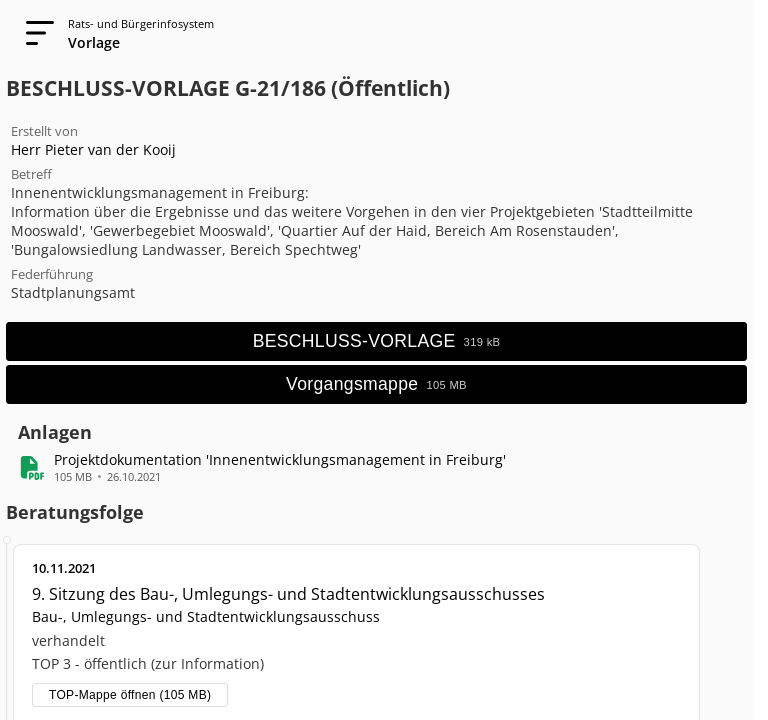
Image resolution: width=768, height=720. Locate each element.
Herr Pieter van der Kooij (93, 149)
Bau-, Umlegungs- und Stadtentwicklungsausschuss (206, 616)
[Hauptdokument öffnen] (376, 341)
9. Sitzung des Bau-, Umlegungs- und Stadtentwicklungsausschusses (288, 594)
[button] (280, 459)
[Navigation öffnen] (34, 34)
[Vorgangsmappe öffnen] (376, 384)
